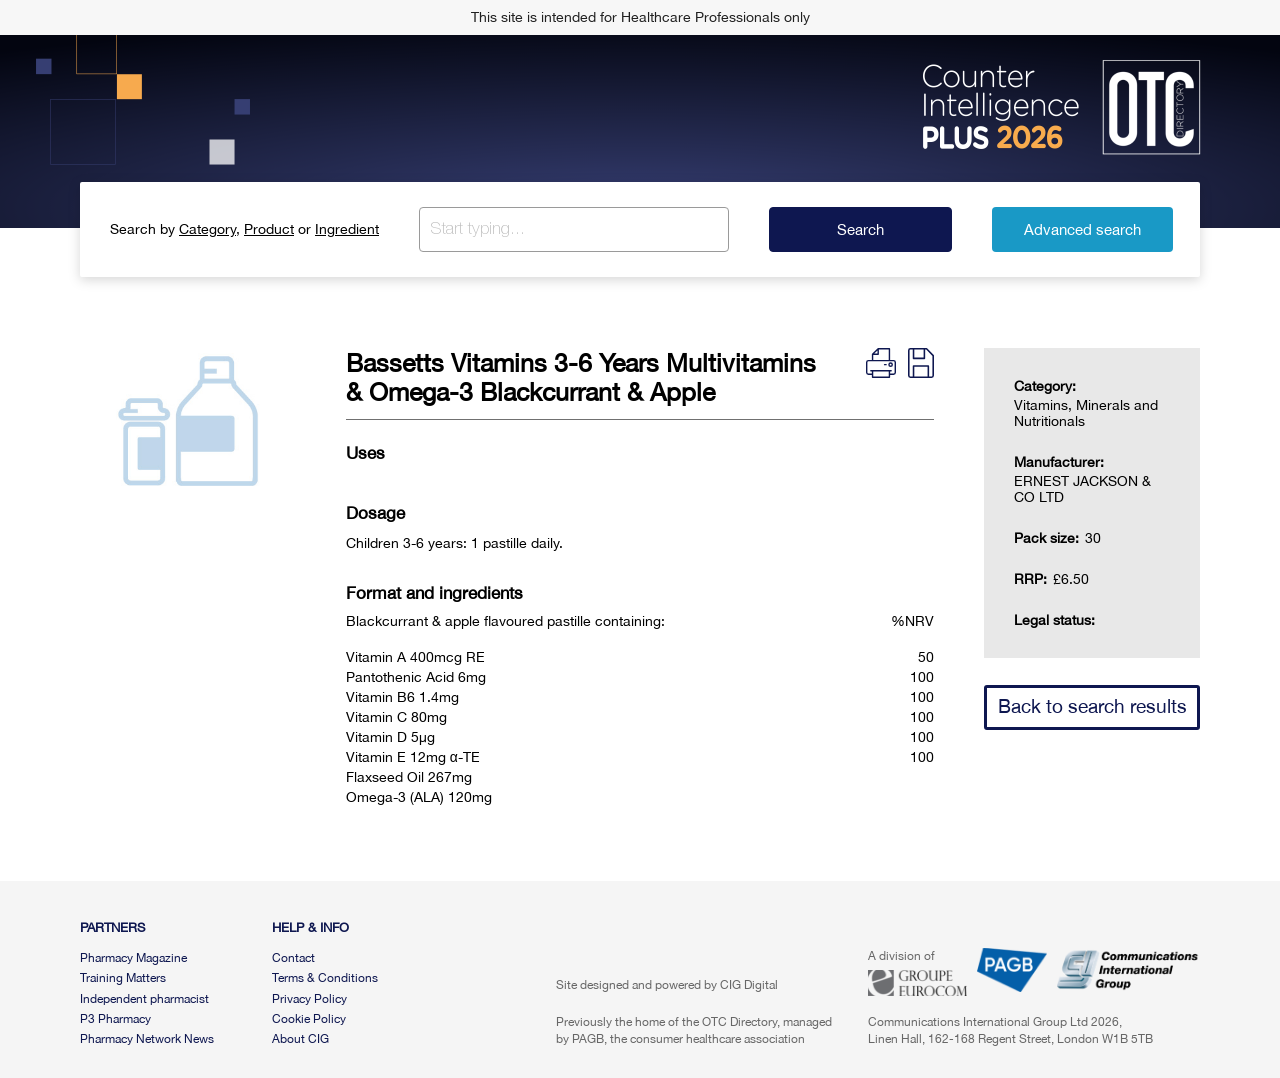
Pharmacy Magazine (133, 958)
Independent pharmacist (144, 999)
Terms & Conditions (325, 978)
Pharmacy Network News (147, 1039)
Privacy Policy (309, 999)
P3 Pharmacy (115, 1019)
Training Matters (123, 978)
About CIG (300, 1039)
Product (269, 229)
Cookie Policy (309, 1019)
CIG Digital (749, 985)
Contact (293, 958)
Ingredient (347, 229)
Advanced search (1082, 229)
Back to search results (1092, 706)
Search (860, 229)
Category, (209, 229)
